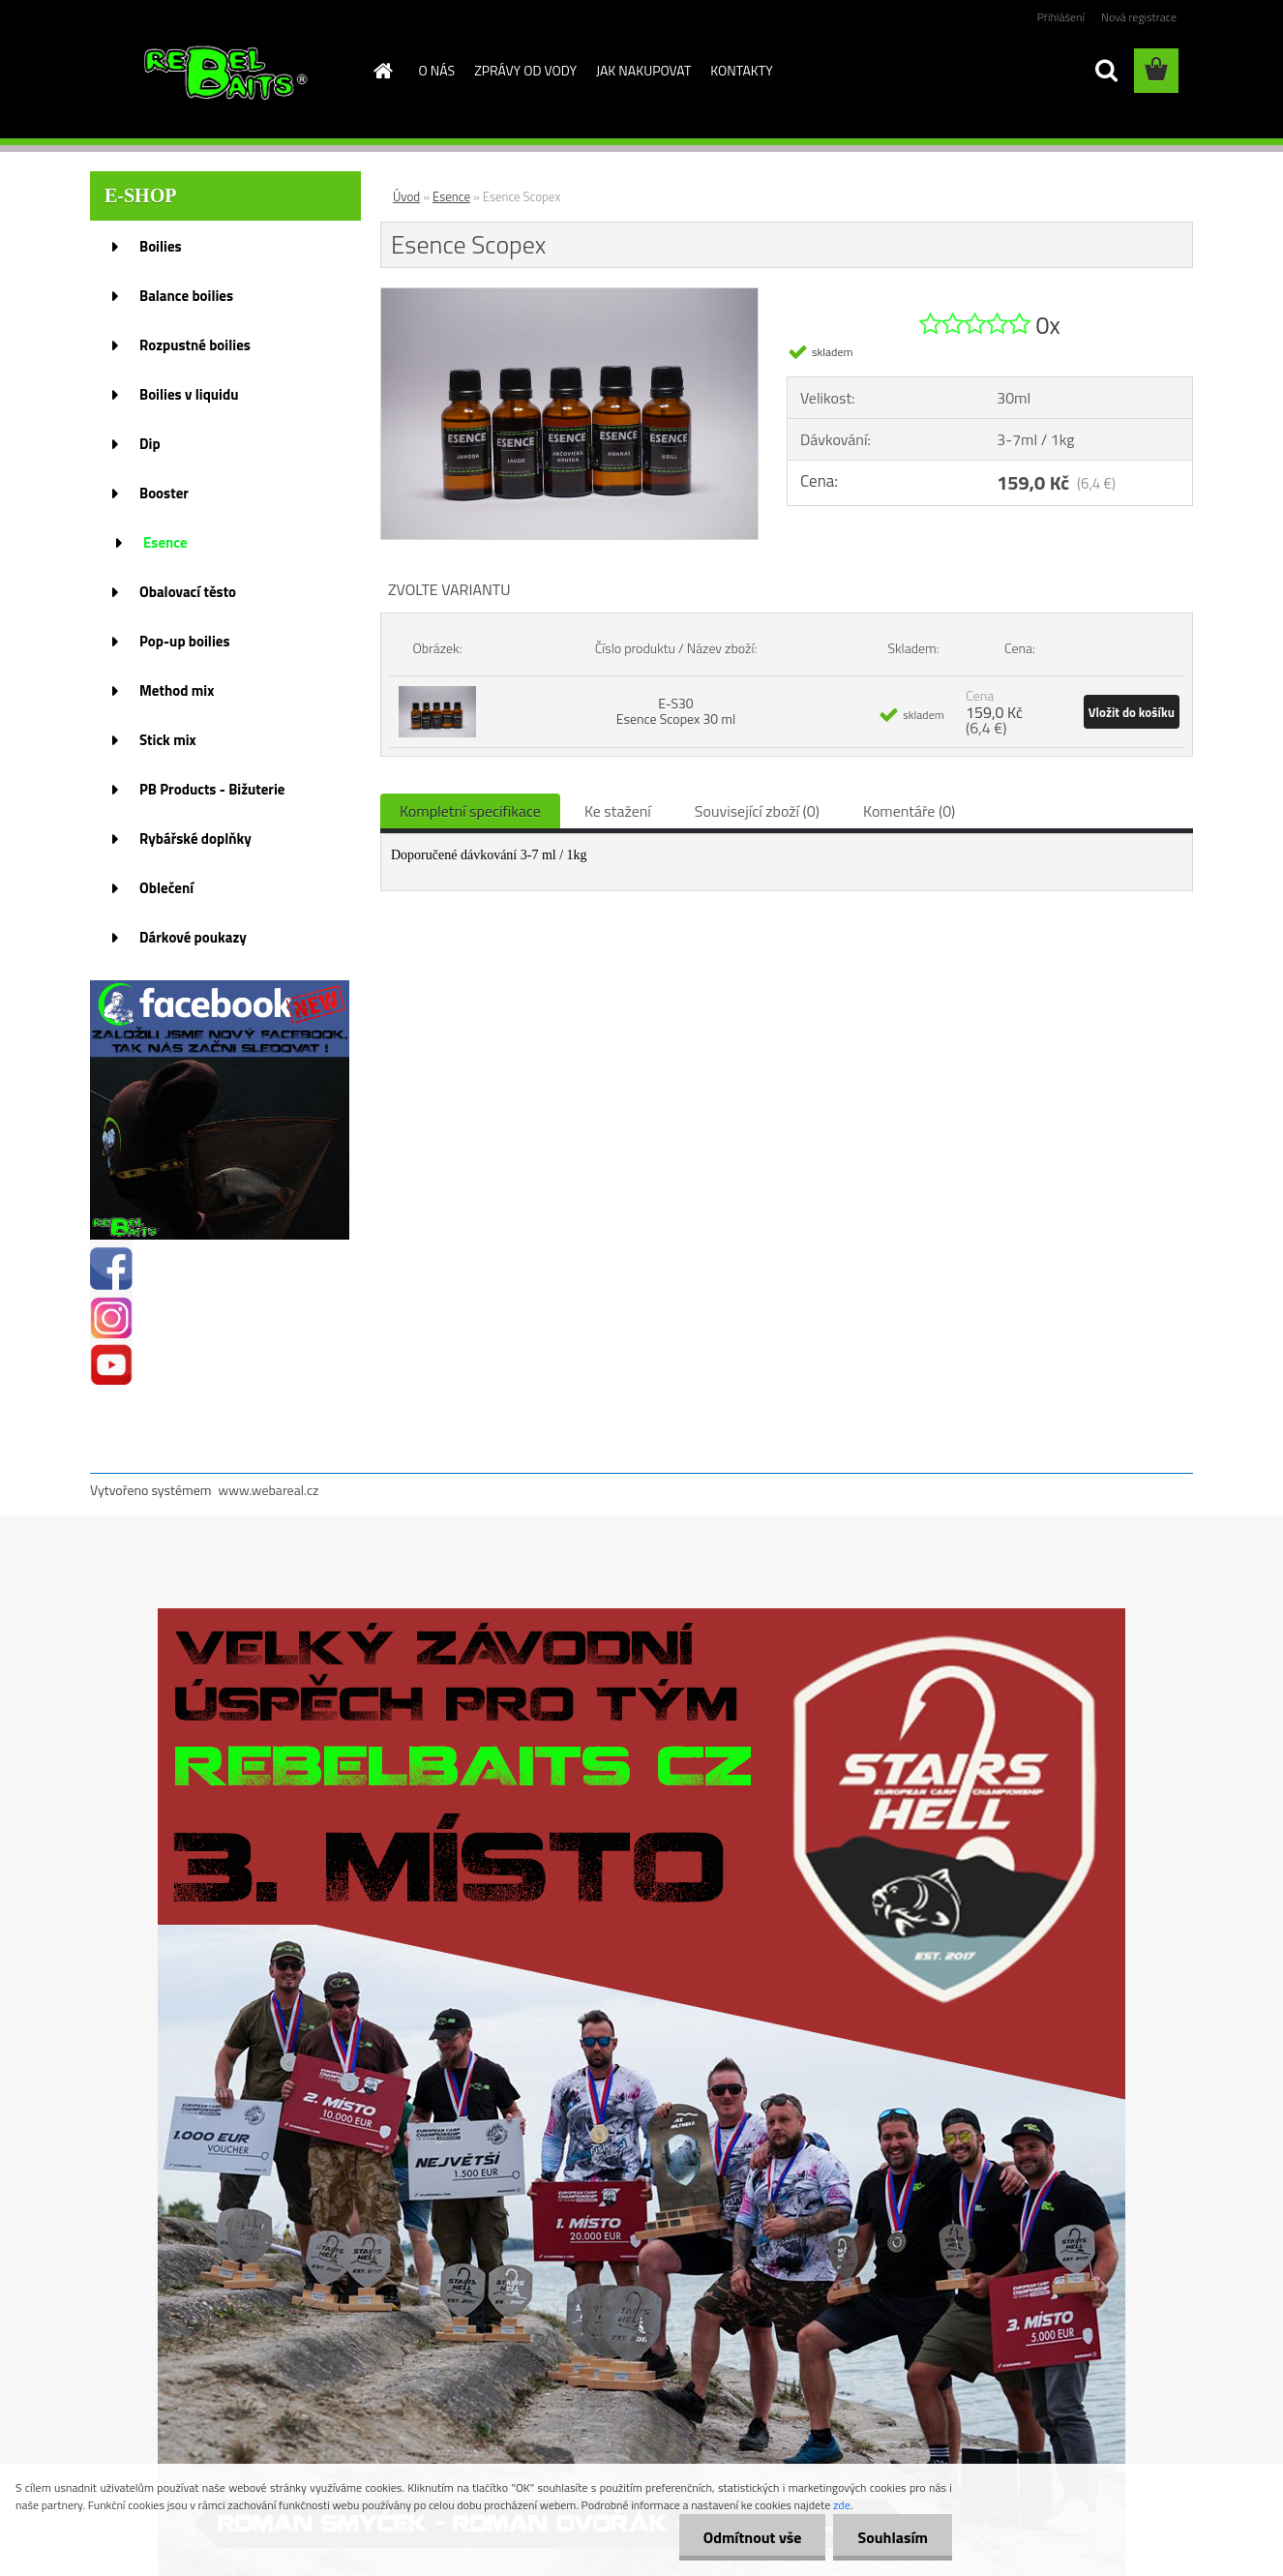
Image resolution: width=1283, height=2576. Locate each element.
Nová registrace (1139, 17)
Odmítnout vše (752, 2537)
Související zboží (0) (757, 811)
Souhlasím (892, 2537)
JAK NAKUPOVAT (643, 70)
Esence (451, 196)
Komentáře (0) (909, 811)
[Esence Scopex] (569, 296)
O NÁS (437, 70)
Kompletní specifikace (470, 811)
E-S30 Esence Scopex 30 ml (676, 711)
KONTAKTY (741, 70)
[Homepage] (382, 70)
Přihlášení (1061, 17)
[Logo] (223, 71)
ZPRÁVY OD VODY (525, 70)
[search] (1106, 70)
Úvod (406, 196)
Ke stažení (617, 811)
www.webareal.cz (269, 1490)
